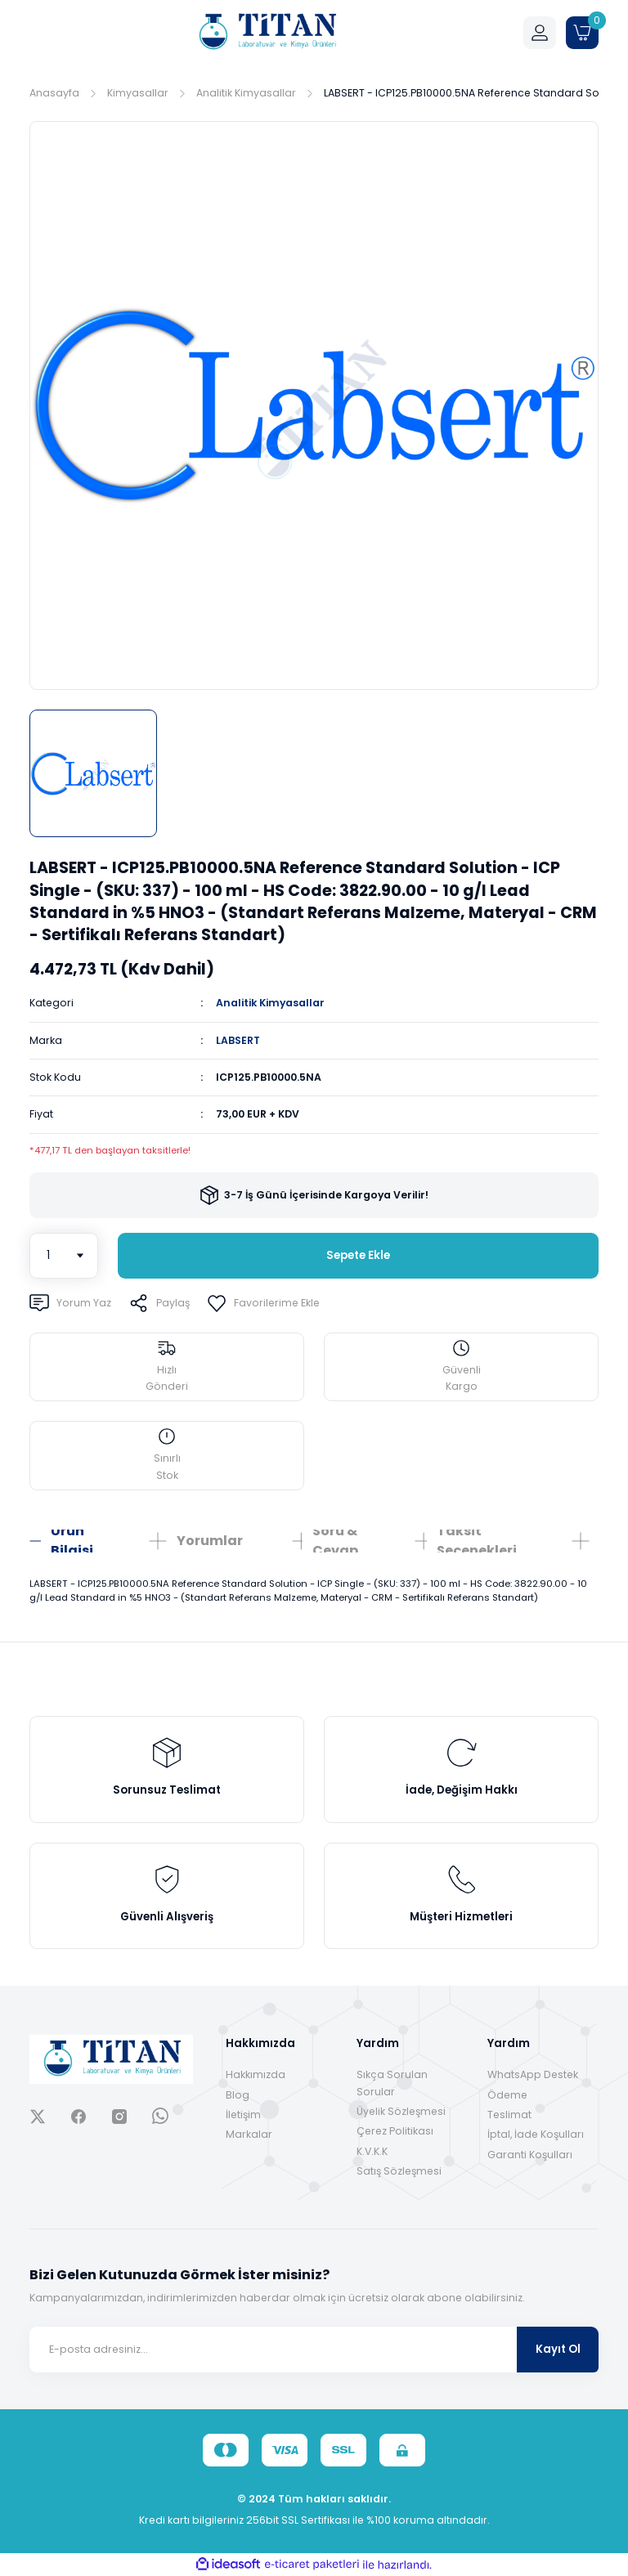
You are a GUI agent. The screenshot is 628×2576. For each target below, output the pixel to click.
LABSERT (238, 1040)
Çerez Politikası (395, 2131)
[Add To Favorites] (263, 1303)
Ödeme (507, 2095)
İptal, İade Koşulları (535, 2134)
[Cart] (582, 32)
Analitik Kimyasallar (270, 1003)
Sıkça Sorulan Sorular (392, 2083)
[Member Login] (539, 32)
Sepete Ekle (358, 1255)
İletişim (243, 2114)
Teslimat (509, 2114)
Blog (237, 2095)
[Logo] (266, 32)
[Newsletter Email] (314, 2349)
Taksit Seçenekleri (477, 1541)
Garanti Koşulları (529, 2155)
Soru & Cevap (335, 1541)
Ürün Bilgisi (72, 1541)
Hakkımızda (255, 2074)
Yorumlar (210, 1540)
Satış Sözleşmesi (399, 2171)
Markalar (249, 2134)
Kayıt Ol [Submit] (558, 2349)
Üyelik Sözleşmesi (401, 2111)
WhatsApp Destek (532, 2074)
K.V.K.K (372, 2151)
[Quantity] (63, 1256)
